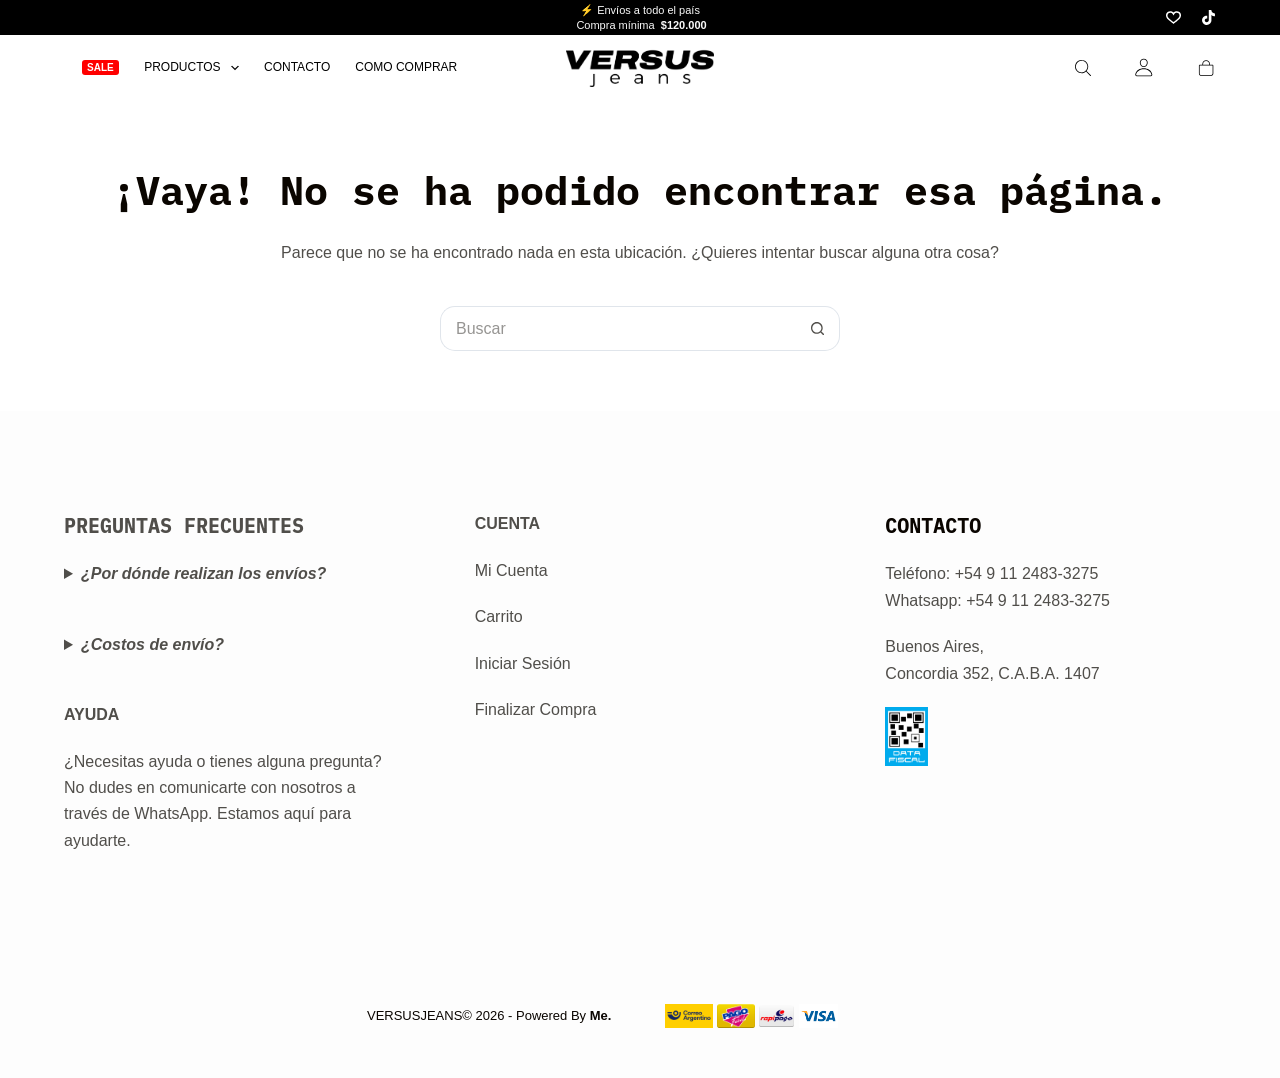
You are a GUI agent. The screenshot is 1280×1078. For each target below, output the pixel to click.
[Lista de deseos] (1173, 17)
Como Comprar (406, 67)
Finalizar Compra (536, 709)
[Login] (1144, 67)
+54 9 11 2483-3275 (1038, 600)
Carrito (499, 616)
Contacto (297, 67)
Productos (195, 67)
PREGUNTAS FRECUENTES (184, 525)
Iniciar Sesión (523, 663)
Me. (601, 1015)
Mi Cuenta (511, 570)
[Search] (1083, 68)
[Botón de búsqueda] (817, 328)
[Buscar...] (617, 328)
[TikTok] (1208, 17)
